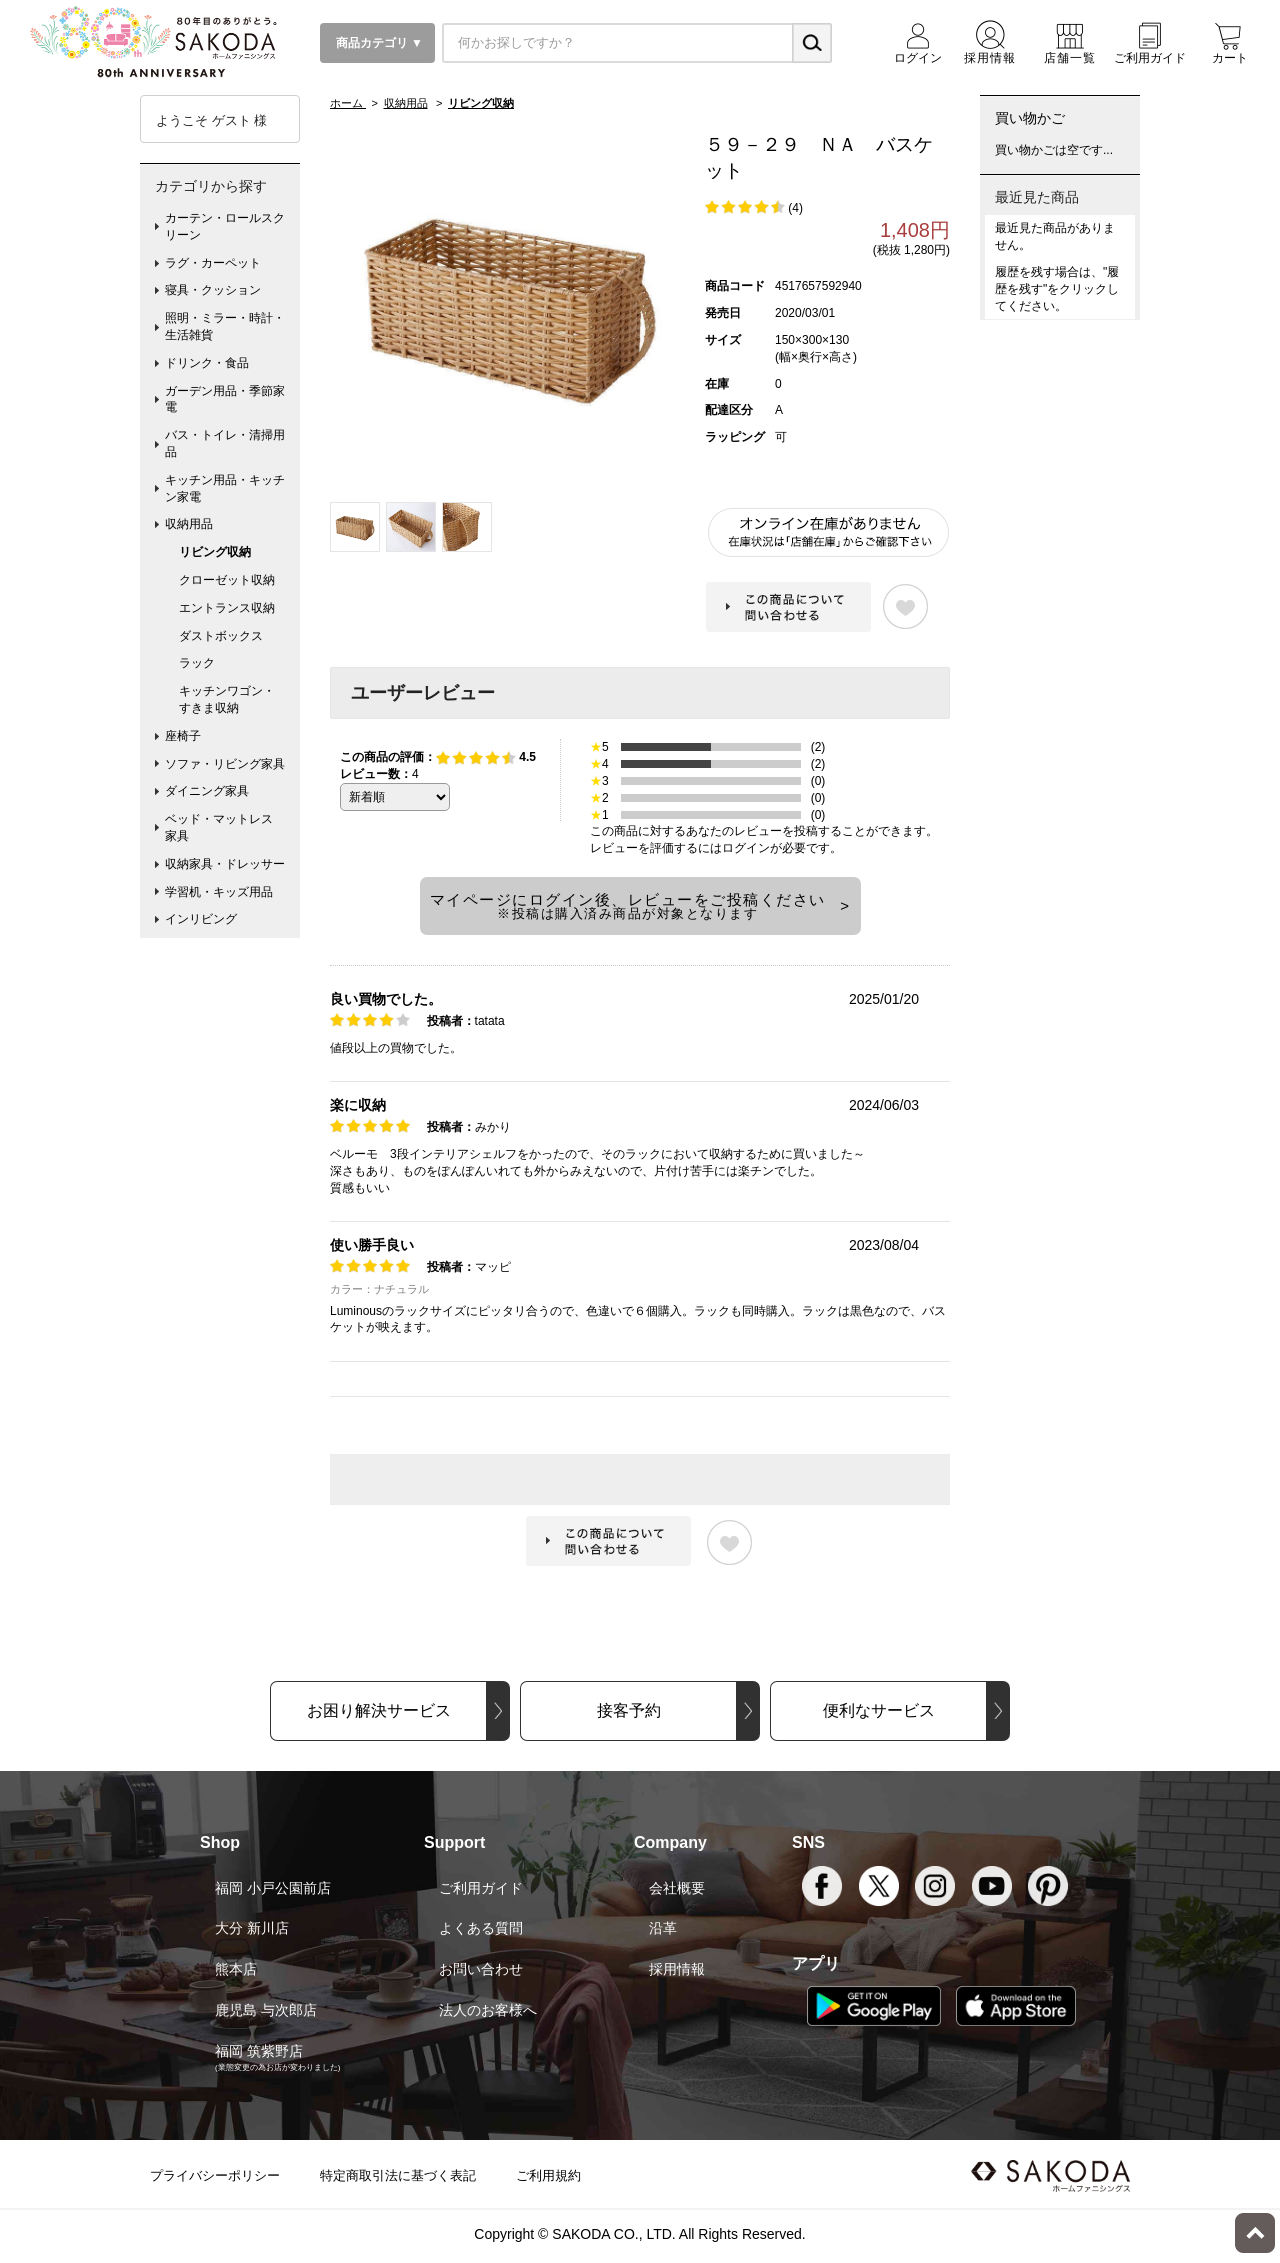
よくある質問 (481, 1928)
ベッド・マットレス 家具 (225, 827)
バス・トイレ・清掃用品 (225, 443)
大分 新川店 (252, 1928)
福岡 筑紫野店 (259, 2051)
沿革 (663, 1928)
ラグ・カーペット (213, 263)
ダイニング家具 (207, 791)
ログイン (746, 848)
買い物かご (1030, 118)
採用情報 (677, 1969)
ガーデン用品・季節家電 (225, 399)
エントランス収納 (227, 608)
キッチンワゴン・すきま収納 (227, 699)
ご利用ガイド (481, 1888)
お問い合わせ (481, 1969)
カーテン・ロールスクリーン (225, 226)
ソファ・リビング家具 (225, 764)
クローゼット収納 (227, 580)
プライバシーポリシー (215, 2175)
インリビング (201, 919)
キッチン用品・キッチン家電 (225, 488)
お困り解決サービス (379, 1710)
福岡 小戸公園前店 (273, 1888)
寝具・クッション (213, 290)
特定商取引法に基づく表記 (398, 2175)
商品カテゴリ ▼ (377, 43)
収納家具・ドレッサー (225, 864)
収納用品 (189, 524)
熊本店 (236, 1969)
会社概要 (677, 1888)
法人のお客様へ (488, 2010)
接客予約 (629, 1710)
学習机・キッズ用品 (219, 892)
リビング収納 (215, 552)
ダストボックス (221, 636)
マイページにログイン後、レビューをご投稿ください (628, 906)
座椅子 (183, 736)
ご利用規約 (548, 2175)
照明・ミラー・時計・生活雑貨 (225, 326)
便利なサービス (879, 1710)
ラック (197, 663)
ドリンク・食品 (207, 363)
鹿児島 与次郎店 (266, 2010)
